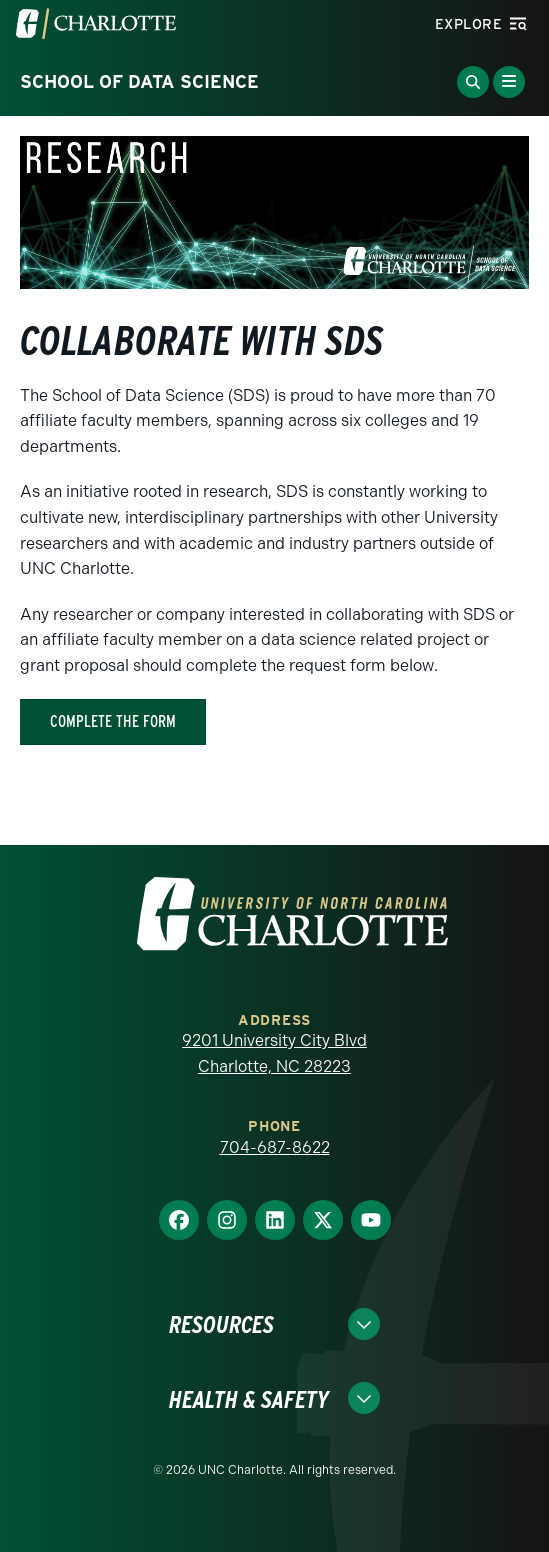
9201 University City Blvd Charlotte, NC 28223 (274, 1053)
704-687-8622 (275, 1147)
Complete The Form (113, 721)
